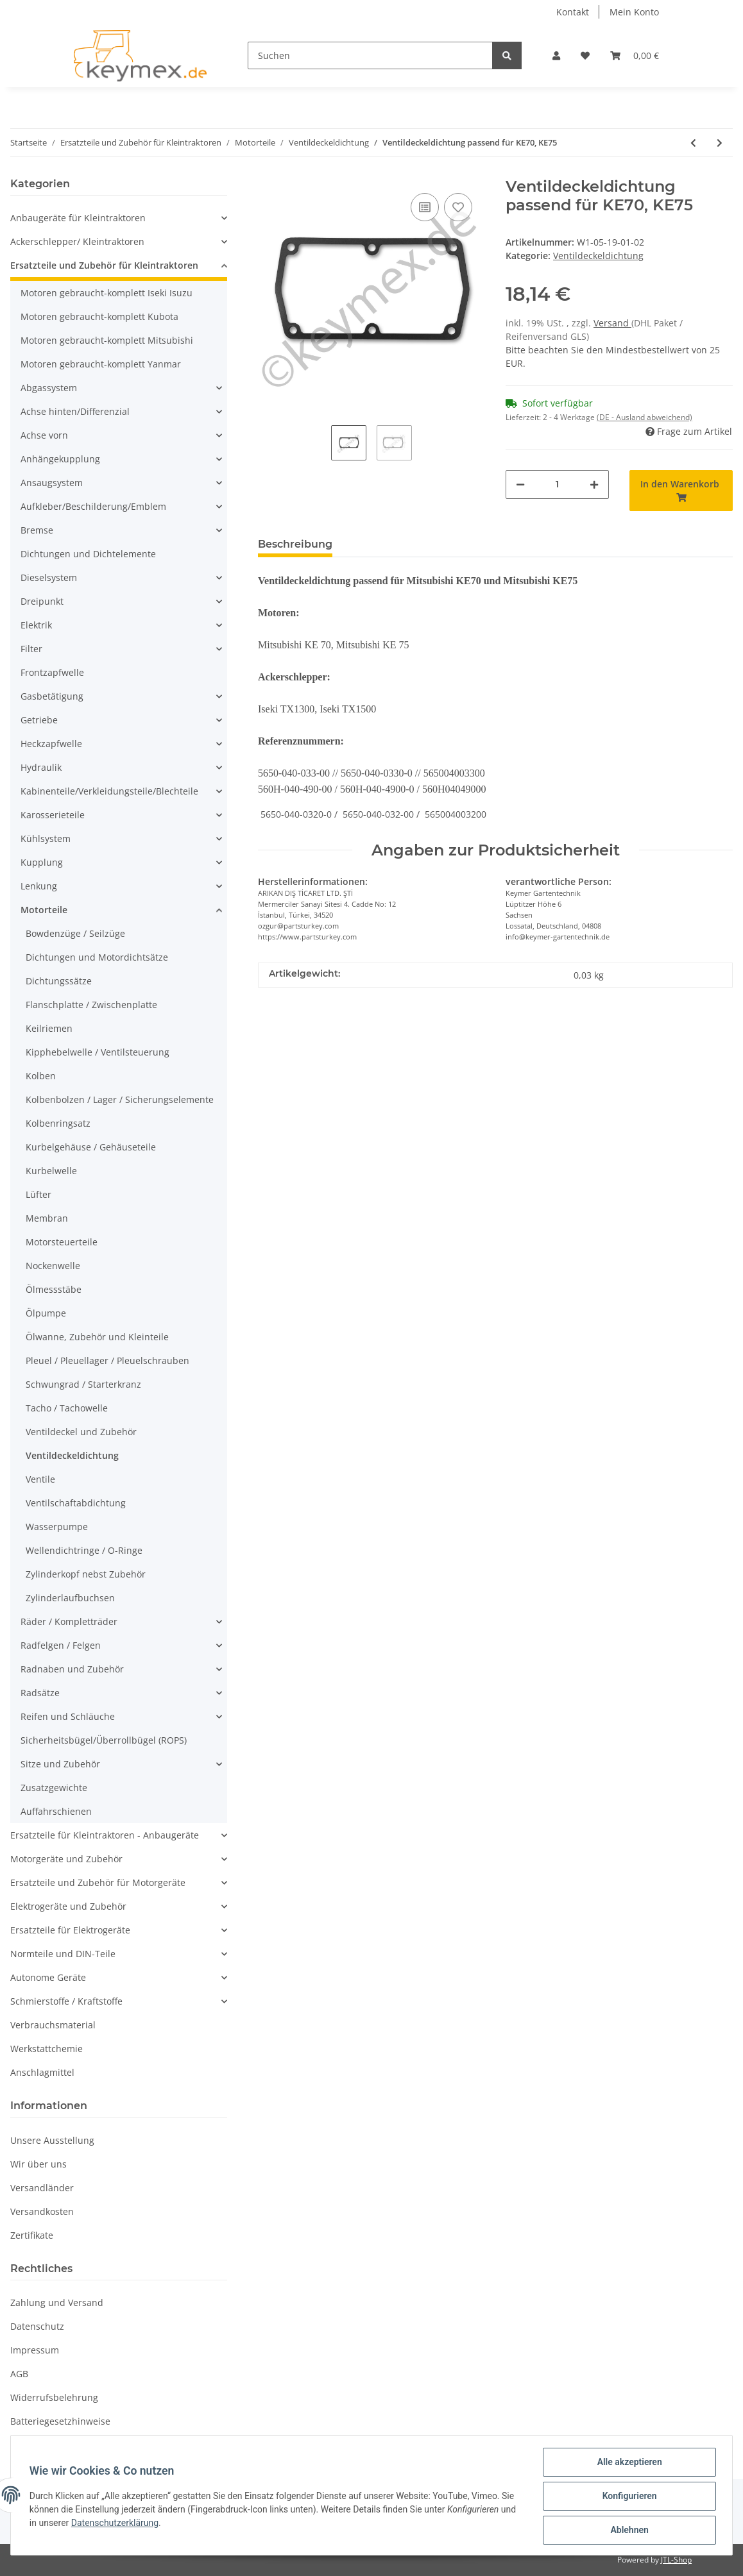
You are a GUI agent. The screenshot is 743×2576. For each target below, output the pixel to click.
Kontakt (572, 12)
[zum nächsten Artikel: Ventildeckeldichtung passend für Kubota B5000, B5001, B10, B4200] (719, 142)
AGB (19, 2374)
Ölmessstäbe (53, 1289)
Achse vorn (44, 435)
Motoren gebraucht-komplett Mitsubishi (107, 340)
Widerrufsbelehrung (54, 2397)
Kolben (41, 1076)
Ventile (40, 1479)
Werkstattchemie (46, 2048)
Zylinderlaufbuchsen (70, 1598)
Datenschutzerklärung (134, 2524)
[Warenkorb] (634, 55)
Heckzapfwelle (51, 743)
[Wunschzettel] (585, 55)
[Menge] (557, 484)
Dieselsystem (49, 577)
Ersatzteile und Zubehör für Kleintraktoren (104, 265)
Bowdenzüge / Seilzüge (75, 933)
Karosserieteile (53, 815)
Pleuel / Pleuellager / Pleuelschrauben (107, 1360)
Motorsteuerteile (62, 1242)
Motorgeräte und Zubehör (66, 1859)
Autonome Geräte (48, 1977)
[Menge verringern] (520, 484)
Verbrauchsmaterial (53, 2025)
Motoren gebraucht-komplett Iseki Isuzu (106, 293)
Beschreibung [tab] (295, 544)
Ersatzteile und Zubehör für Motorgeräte (97, 1882)
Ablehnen (627, 2530)
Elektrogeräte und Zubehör (68, 1906)
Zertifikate (31, 2235)
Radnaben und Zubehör (72, 1669)
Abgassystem (49, 388)
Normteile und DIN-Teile (62, 1954)
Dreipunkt (42, 601)
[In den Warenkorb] (681, 490)
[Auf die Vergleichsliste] (425, 207)
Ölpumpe (46, 1313)
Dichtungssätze (59, 981)
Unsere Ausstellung (52, 2140)
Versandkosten (42, 2211)
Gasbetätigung (52, 696)
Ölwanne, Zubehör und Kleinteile (97, 1337)
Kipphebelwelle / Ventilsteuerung (97, 1052)
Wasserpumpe (57, 1526)
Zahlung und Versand (56, 2302)
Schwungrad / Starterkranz (83, 1384)
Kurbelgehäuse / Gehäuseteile (91, 1147)
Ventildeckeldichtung (598, 255)
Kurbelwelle (51, 1171)
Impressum (34, 2350)
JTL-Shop (676, 2559)
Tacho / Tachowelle (67, 1408)
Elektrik (36, 625)
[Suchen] (370, 55)
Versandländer (42, 2188)
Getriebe (39, 720)
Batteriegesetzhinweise (60, 2421)
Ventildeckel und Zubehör (81, 1432)
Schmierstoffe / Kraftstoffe (66, 2001)
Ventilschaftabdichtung (76, 1503)
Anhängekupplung (60, 459)
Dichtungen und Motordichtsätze (97, 957)
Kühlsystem (46, 838)
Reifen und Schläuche (68, 1716)
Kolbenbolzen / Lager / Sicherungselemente (120, 1099)
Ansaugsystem (52, 482)
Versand (612, 323)
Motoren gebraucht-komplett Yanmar (101, 364)
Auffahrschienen (56, 1811)
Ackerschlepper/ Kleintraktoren (77, 241)
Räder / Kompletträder (69, 1621)
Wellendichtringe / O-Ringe (84, 1550)
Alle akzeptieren (627, 2464)
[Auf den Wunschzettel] (458, 207)
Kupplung (42, 862)
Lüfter (38, 1194)
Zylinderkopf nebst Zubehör (86, 1574)
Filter (31, 649)
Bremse (37, 530)
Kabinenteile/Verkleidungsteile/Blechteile (109, 791)
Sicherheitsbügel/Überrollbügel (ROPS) (104, 1740)
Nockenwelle (53, 1265)
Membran (47, 1218)
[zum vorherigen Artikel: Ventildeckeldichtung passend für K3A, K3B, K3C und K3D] (693, 142)
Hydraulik (41, 767)
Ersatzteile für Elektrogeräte (70, 1930)
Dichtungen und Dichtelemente (88, 554)
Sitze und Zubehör (60, 1764)
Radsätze (40, 1693)
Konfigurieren (627, 2497)
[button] (556, 55)
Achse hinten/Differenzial (75, 411)
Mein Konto (634, 12)
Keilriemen (49, 1028)
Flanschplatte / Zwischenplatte (91, 1004)
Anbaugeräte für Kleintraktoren (78, 218)
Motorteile (44, 910)
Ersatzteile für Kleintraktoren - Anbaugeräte (104, 1835)
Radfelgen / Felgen (61, 1645)
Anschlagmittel (42, 2072)
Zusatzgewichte (54, 1787)
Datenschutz (37, 2326)
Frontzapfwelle (52, 672)
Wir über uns (38, 2164)
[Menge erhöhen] (594, 484)
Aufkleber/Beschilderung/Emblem (93, 506)
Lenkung (39, 886)
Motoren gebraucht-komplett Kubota (99, 316)
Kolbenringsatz (58, 1123)
